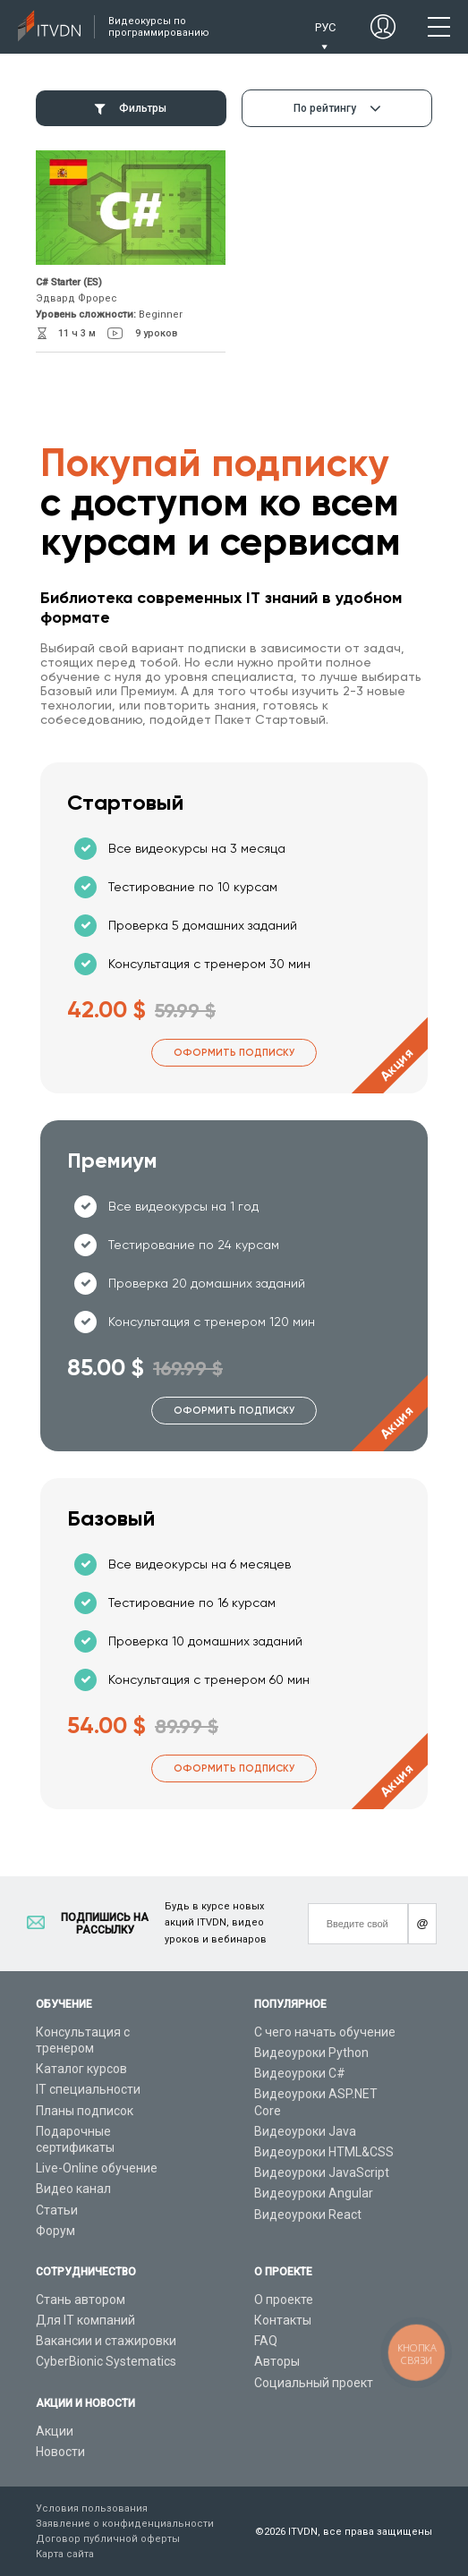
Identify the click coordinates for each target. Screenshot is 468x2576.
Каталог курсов (81, 2069)
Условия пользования (92, 2508)
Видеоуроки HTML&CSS (324, 2152)
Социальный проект (313, 2383)
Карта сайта (65, 2554)
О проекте (283, 2299)
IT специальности (88, 2089)
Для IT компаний (85, 2320)
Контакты (282, 2320)
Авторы (277, 2361)
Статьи (57, 2210)
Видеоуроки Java (305, 2131)
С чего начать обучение (325, 2032)
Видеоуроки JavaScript (321, 2172)
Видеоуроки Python (311, 2052)
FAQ (265, 2341)
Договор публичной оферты (108, 2539)
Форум (55, 2230)
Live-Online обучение (96, 2168)
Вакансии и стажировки (106, 2341)
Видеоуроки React (308, 2214)
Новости (60, 2451)
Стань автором (80, 2299)
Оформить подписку (234, 1052)
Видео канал (73, 2188)
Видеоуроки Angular (313, 2193)
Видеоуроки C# (299, 2073)
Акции (54, 2431)
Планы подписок (84, 2111)
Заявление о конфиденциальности (125, 2523)
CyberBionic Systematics (106, 2361)
